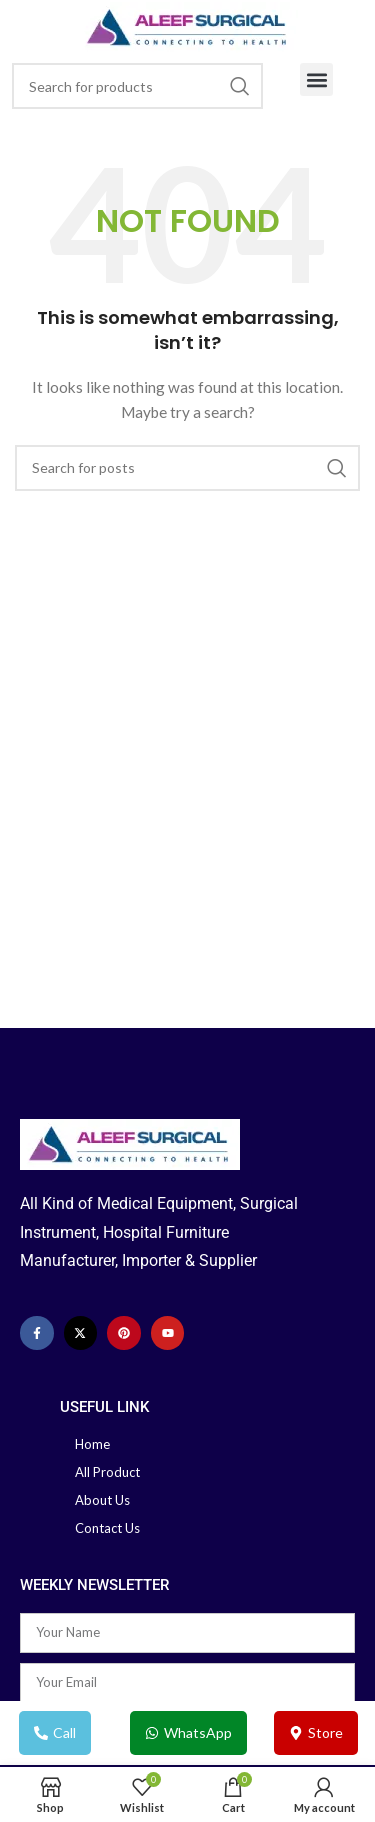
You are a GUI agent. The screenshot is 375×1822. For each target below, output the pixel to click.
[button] (316, 79)
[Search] (137, 86)
